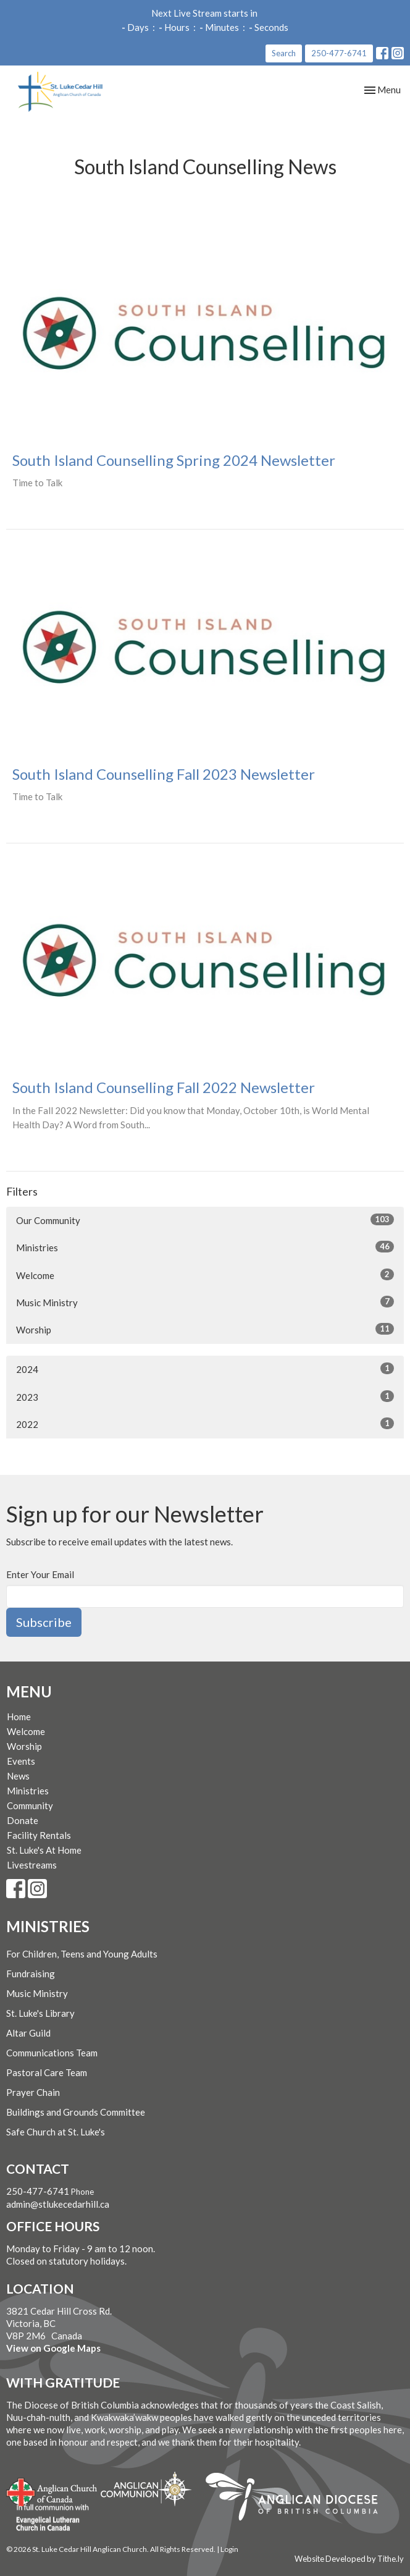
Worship (205, 1329)
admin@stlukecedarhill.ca (57, 2204)
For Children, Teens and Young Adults (81, 1953)
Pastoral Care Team (46, 2072)
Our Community (205, 1220)
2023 (205, 1396)
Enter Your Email (40, 1574)
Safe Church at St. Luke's (55, 2131)
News (18, 1775)
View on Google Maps (53, 2348)
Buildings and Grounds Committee (75, 2112)
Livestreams (32, 1864)
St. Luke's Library (40, 2013)
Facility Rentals (39, 1835)
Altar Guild (28, 2032)
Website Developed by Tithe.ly (349, 2559)
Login (229, 2549)
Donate (22, 1820)
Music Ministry (205, 1302)
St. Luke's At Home (44, 1850)
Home (19, 1716)
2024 (205, 1368)
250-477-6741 (339, 53)
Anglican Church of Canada (52, 2490)
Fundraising (30, 1973)
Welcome (205, 1275)
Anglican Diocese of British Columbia (297, 2499)
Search (284, 53)
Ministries (205, 1247)
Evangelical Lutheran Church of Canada (48, 2517)
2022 (205, 1423)
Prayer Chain (33, 2092)
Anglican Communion (146, 2488)
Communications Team (52, 2052)
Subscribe (44, 1622)
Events (21, 1761)
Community (30, 1805)
